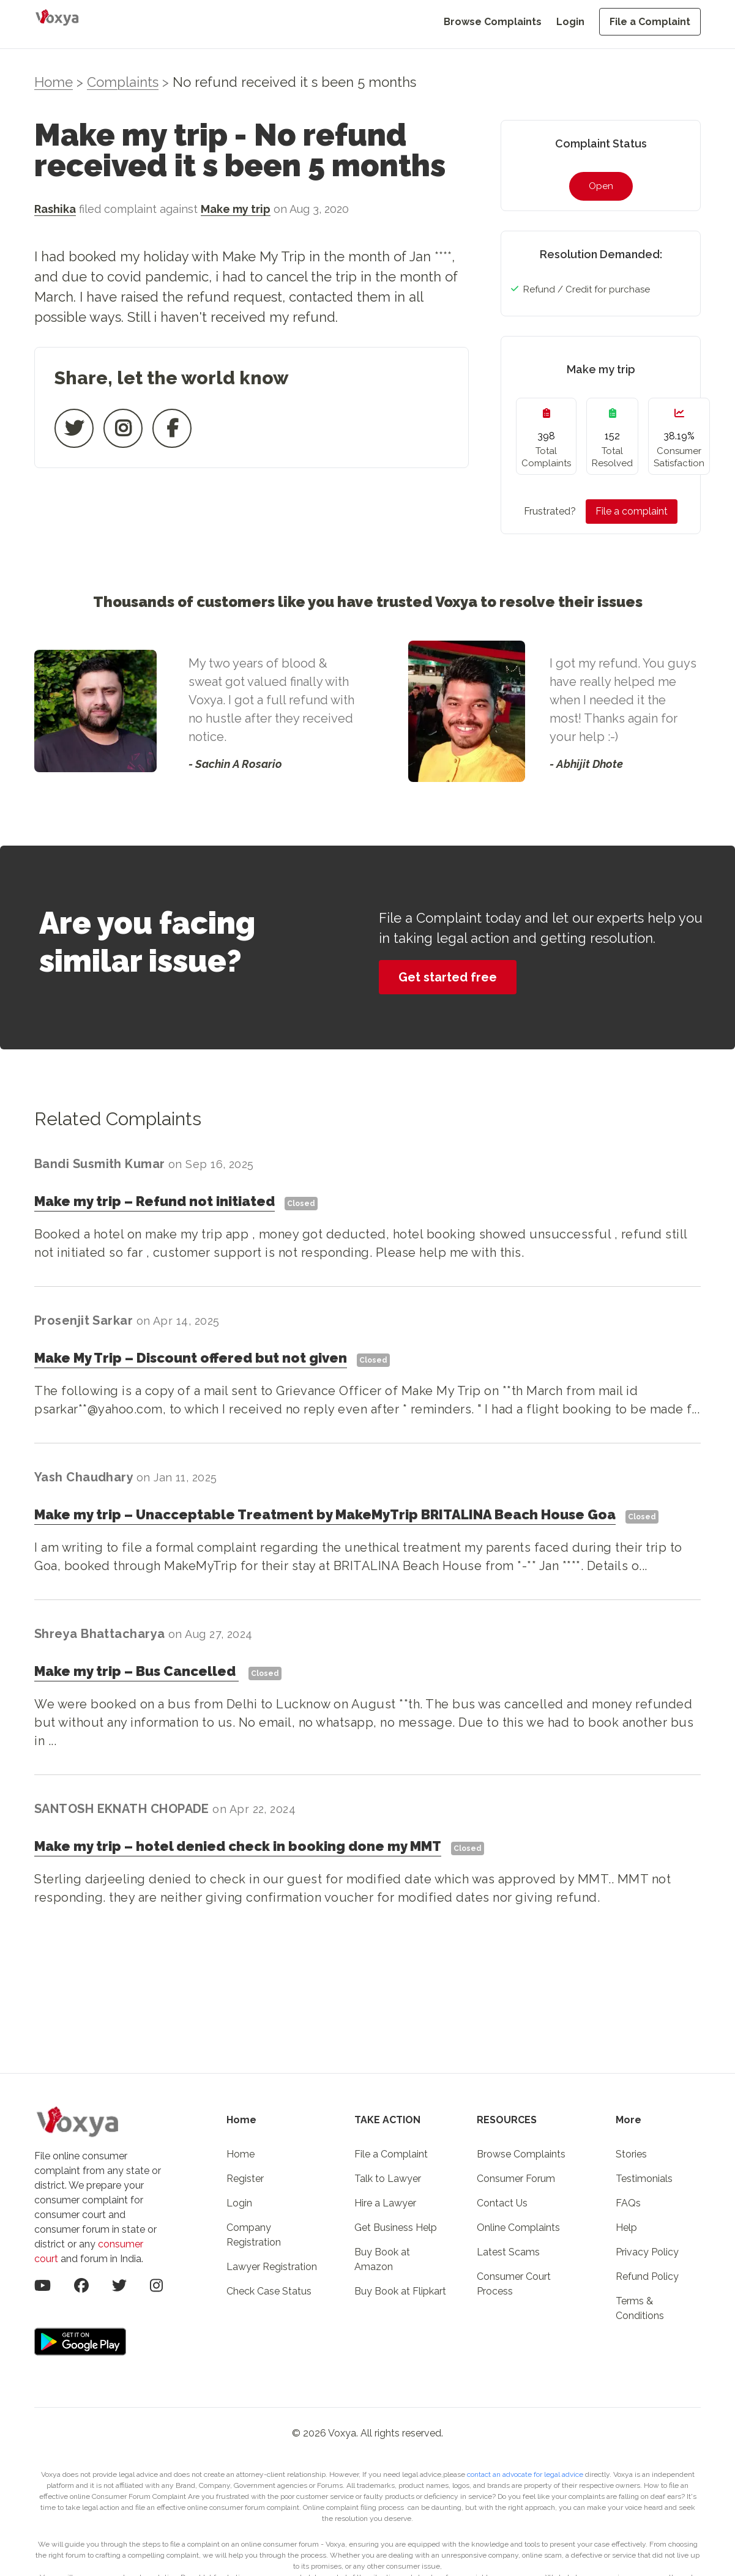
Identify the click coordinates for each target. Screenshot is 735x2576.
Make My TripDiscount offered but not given (190, 1358)
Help (626, 2227)
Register (245, 2178)
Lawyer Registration (271, 2267)
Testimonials (644, 2178)
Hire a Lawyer (385, 2203)
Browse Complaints (493, 22)
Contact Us (502, 2203)
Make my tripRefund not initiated (154, 1201)
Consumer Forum (516, 2178)
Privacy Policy (647, 2252)
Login (570, 22)
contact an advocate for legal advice (526, 2474)
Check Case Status (269, 2291)
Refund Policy (647, 2276)
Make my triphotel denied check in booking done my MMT (237, 1846)
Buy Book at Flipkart (400, 2291)
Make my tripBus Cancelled (136, 1671)
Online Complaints (518, 2227)
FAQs (628, 2203)
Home (53, 82)
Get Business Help (395, 2227)
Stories (631, 2154)
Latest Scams (508, 2252)
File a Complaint (650, 22)
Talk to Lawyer (387, 2178)
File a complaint (631, 511)
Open (601, 186)
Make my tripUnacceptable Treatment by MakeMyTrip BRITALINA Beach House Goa (325, 1514)
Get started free (447, 977)
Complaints (123, 82)
